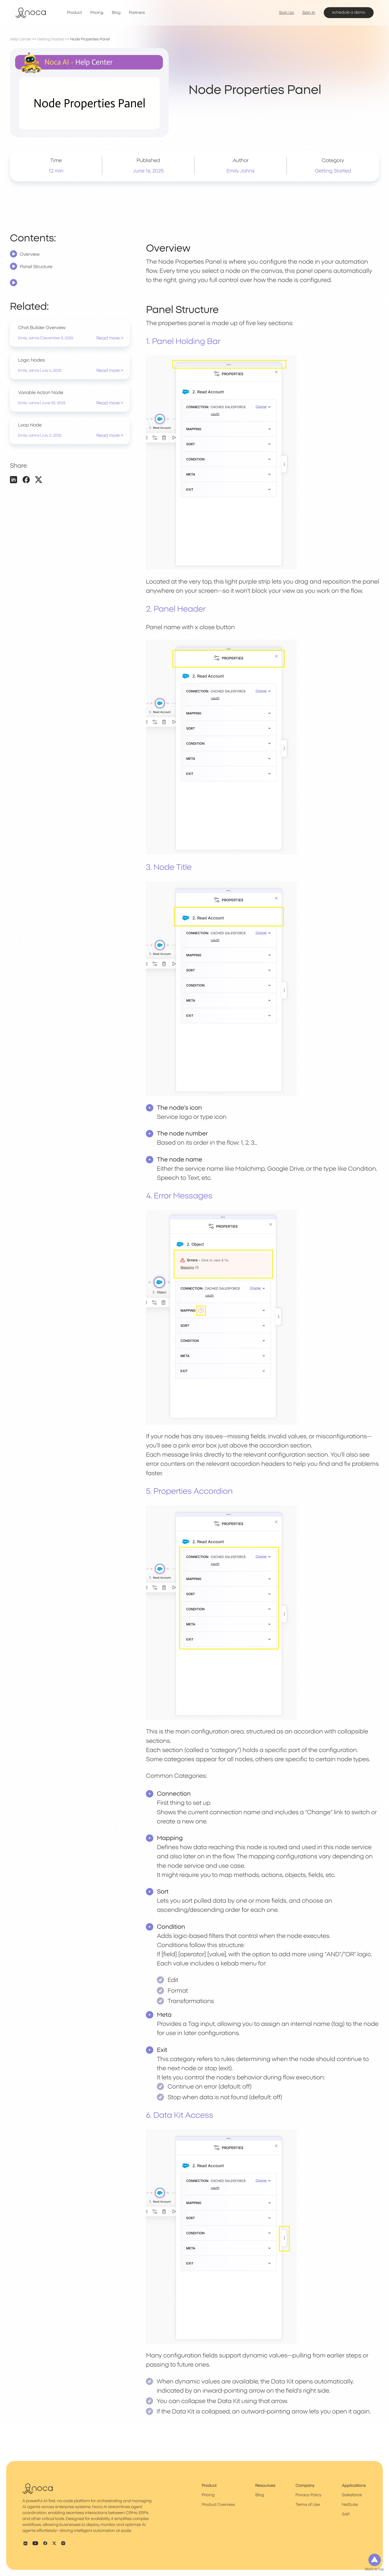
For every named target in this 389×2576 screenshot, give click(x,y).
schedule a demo (348, 13)
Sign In (308, 13)
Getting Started (50, 39)
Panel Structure (31, 267)
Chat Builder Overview (41, 328)
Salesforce (352, 2495)
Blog (116, 13)
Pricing (96, 13)
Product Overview (218, 2505)
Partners (137, 13)
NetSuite (350, 2505)
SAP (346, 2515)
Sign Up (286, 13)
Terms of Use (307, 2505)
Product (74, 13)
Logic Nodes (31, 360)
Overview (25, 254)
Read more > (109, 338)
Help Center (20, 39)
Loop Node (30, 425)
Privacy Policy (308, 2495)
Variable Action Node (40, 393)
